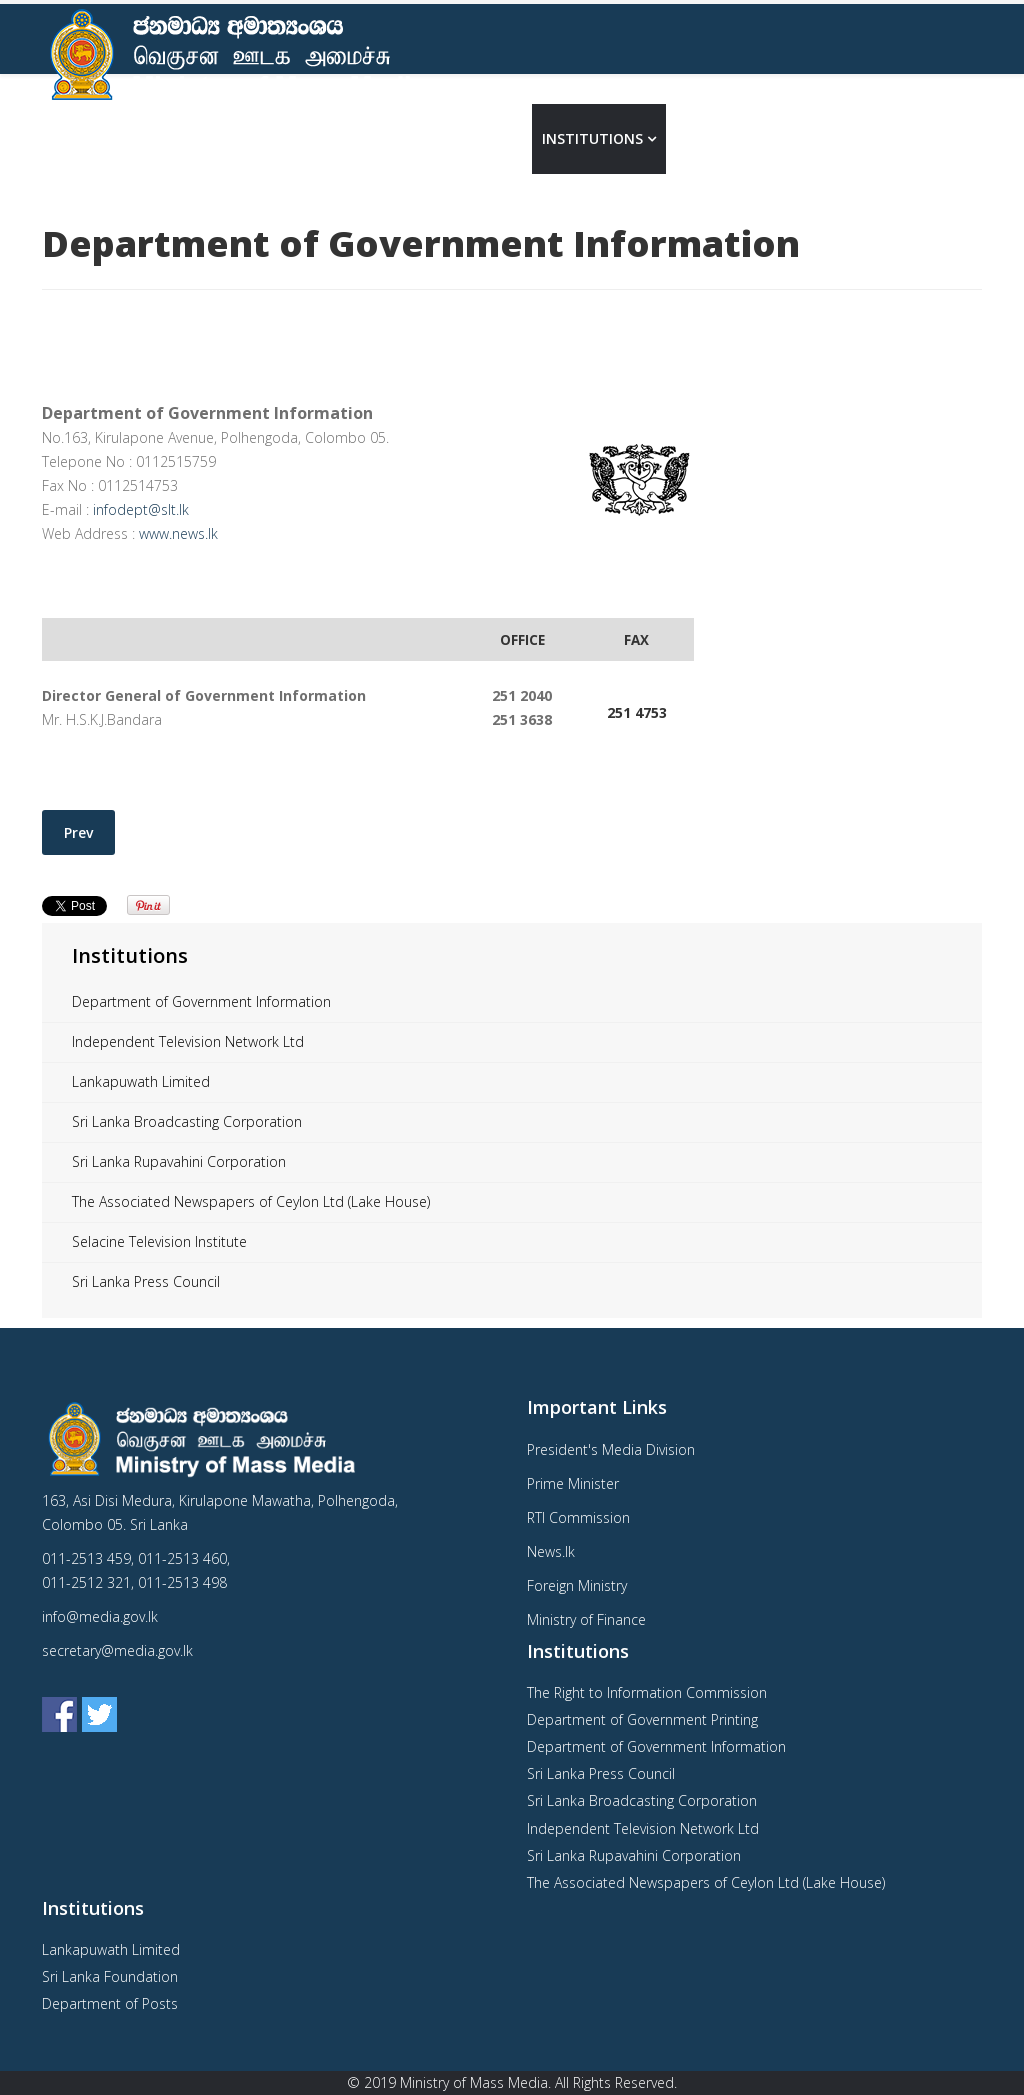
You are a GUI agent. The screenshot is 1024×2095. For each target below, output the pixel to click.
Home (395, 138)
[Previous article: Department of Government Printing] (78, 832)
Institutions (592, 138)
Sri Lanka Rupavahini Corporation (179, 1161)
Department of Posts (110, 2003)
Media (699, 138)
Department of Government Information (201, 1001)
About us (472, 138)
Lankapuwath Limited (141, 1081)
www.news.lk (178, 533)
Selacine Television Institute (159, 1241)
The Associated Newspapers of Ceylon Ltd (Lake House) (251, 1201)
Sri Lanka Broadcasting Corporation (187, 1121)
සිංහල (898, 138)
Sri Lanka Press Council (146, 1281)
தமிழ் (954, 138)
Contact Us (800, 138)
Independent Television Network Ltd (188, 1041)
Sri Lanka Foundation (110, 1976)
